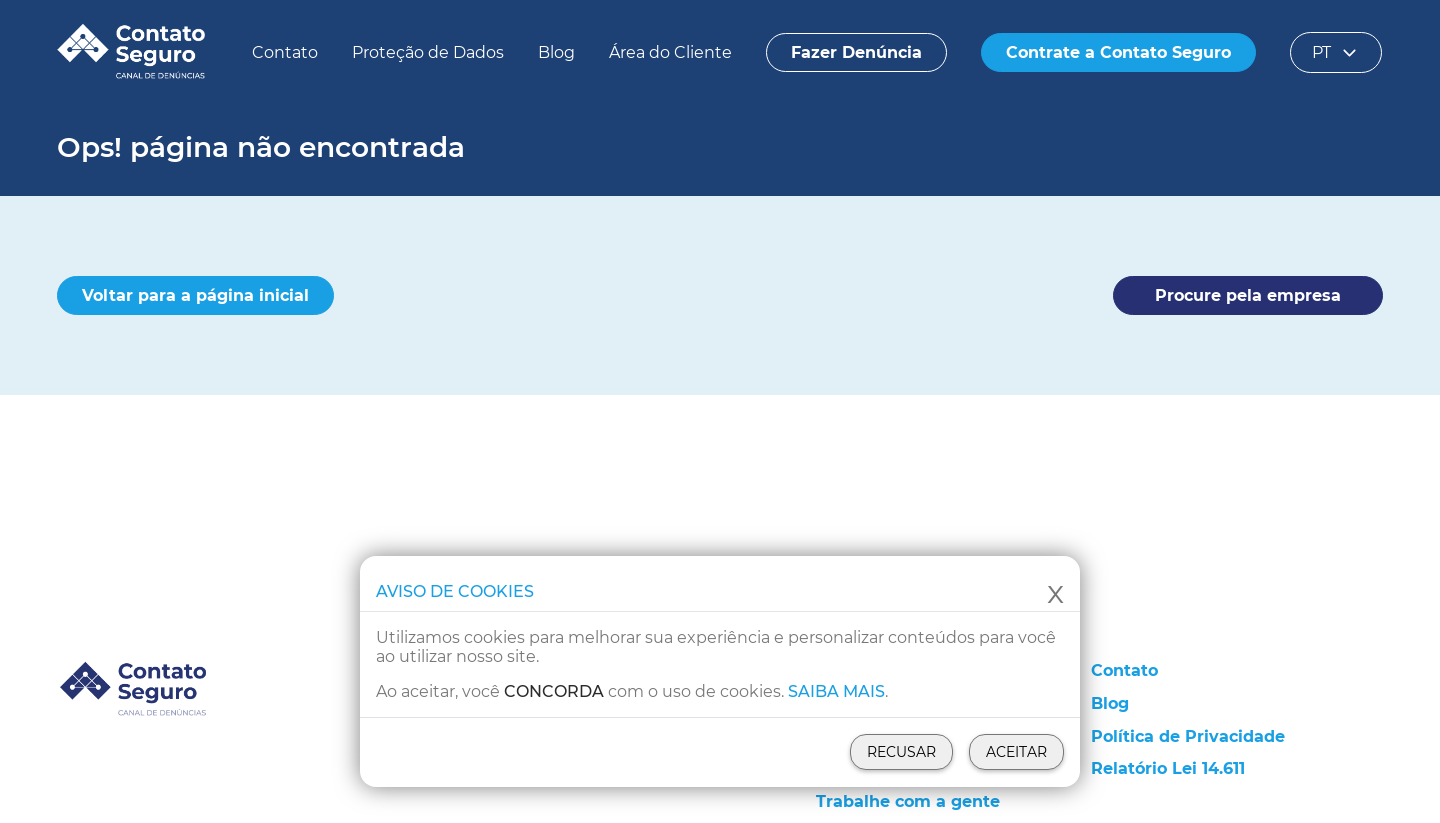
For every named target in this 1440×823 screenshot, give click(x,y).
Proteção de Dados (428, 52)
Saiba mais (836, 691)
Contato (285, 52)
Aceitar (1016, 752)
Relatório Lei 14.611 (1168, 768)
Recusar (901, 752)
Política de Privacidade (1188, 736)
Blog (556, 52)
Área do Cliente (670, 52)
